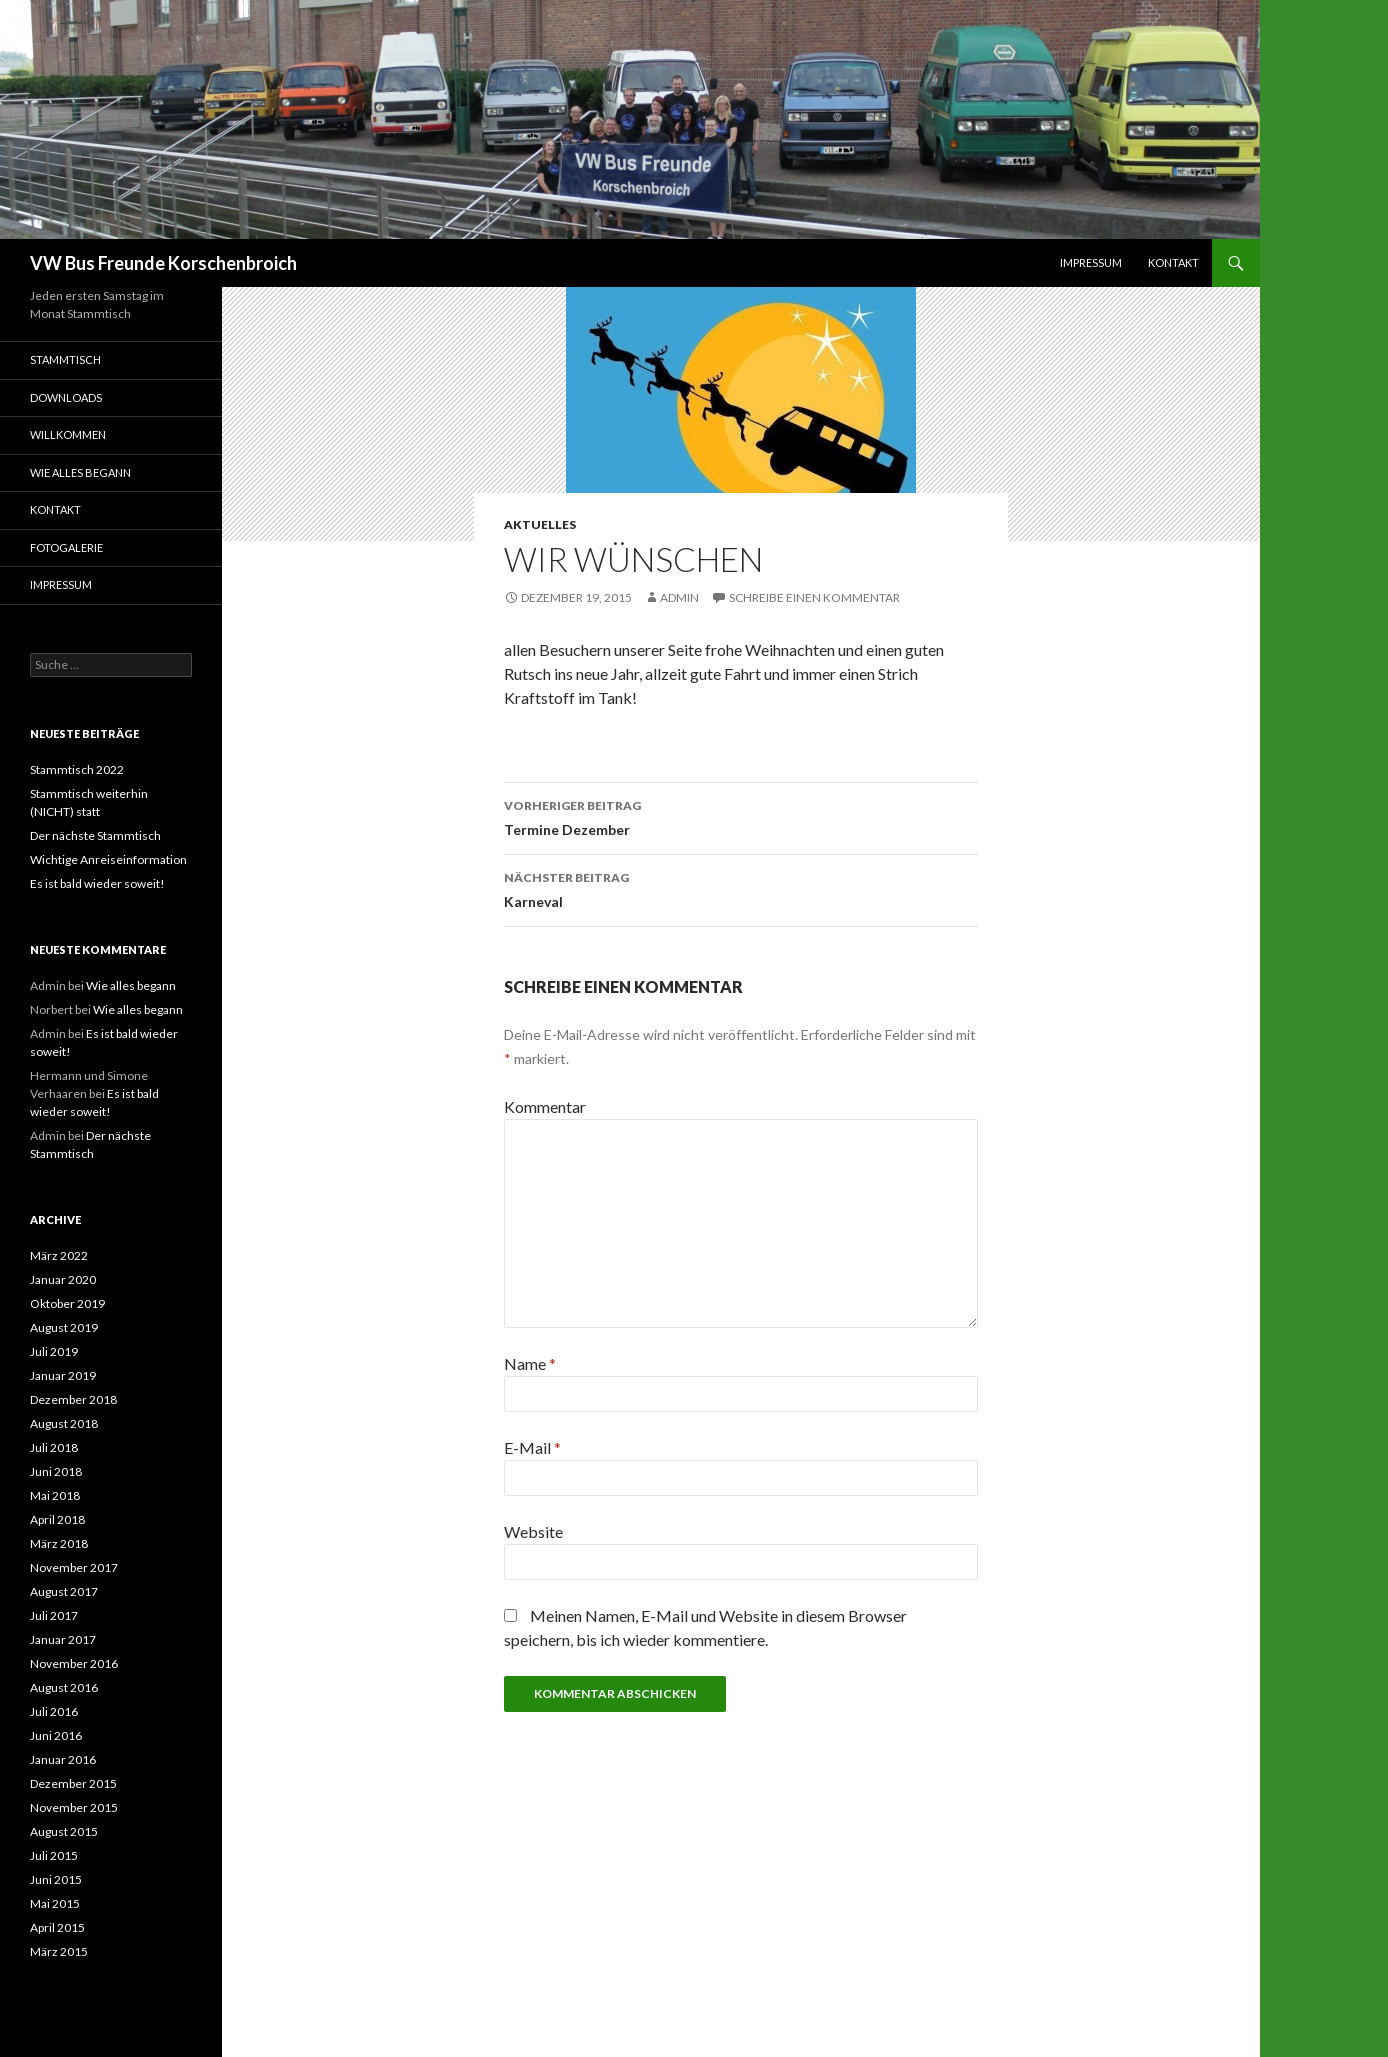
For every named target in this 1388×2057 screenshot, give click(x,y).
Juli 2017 (54, 1615)
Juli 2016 (54, 1711)
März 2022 (59, 1255)
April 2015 (57, 1927)
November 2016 (74, 1663)
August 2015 (64, 1831)
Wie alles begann (80, 472)
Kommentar (545, 1106)
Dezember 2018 (73, 1399)
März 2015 (59, 1951)
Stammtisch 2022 (77, 769)
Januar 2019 (63, 1375)
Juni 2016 (56, 1735)
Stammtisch (65, 359)
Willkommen (68, 434)
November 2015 (74, 1807)
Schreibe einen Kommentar (814, 597)
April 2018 (57, 1519)
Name (530, 1363)
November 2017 (74, 1567)
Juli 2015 (54, 1855)
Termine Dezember (741, 816)
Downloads (66, 397)
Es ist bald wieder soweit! (97, 883)
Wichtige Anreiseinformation (108, 859)
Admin (679, 597)
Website (533, 1531)
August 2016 (64, 1687)
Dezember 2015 (73, 1783)
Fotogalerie (66, 547)
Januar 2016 (63, 1759)
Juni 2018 (56, 1471)
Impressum (1091, 262)
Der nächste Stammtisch (95, 835)
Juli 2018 (54, 1447)
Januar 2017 (63, 1639)
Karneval (741, 888)
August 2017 (64, 1591)
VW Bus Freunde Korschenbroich (163, 263)
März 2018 (59, 1543)
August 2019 (64, 1327)
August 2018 (64, 1423)
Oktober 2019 (67, 1303)
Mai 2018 (55, 1495)
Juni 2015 (56, 1879)
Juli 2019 (54, 1351)
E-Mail (532, 1447)
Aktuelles (540, 524)
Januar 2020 (63, 1279)
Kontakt (1173, 262)
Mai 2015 (55, 1903)
